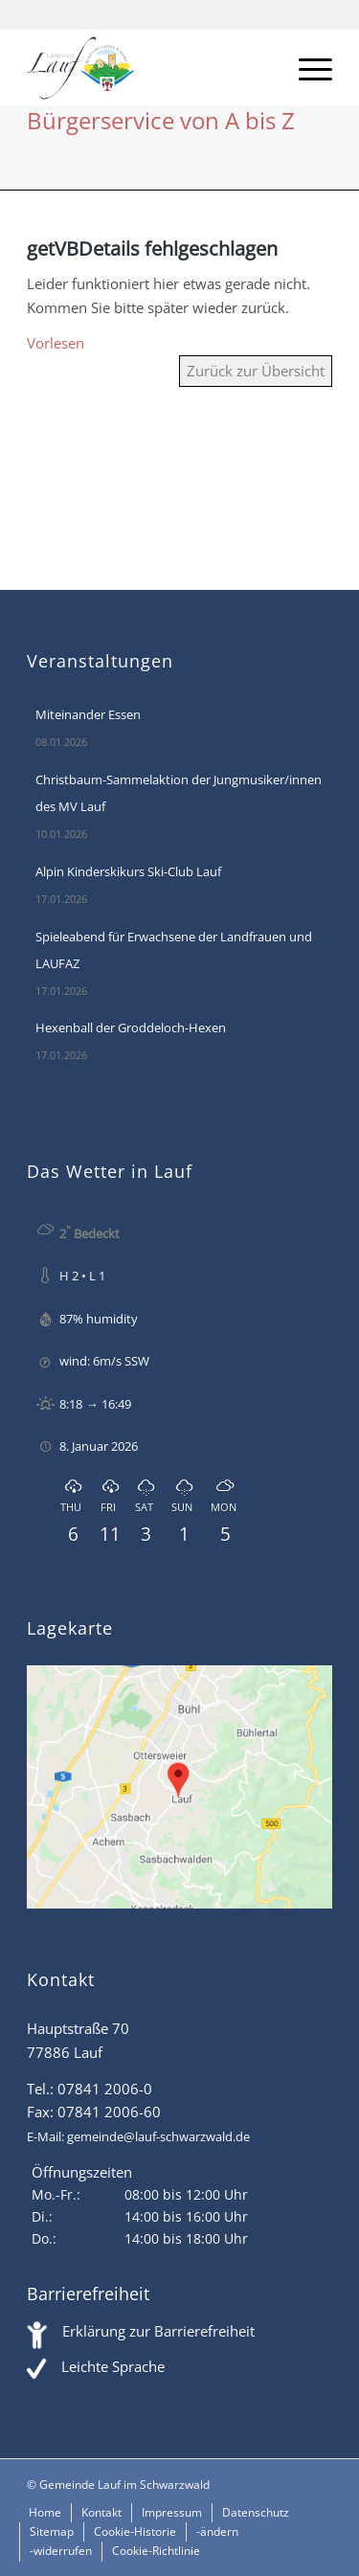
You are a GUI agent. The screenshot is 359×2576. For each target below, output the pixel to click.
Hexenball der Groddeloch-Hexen (130, 1027)
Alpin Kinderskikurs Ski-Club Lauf (128, 871)
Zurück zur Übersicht (256, 370)
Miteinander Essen (88, 714)
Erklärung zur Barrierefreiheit (158, 2330)
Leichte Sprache (113, 2366)
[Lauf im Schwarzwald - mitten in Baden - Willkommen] (149, 68)
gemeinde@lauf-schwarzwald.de (158, 2136)
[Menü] (306, 68)
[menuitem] (306, 68)
